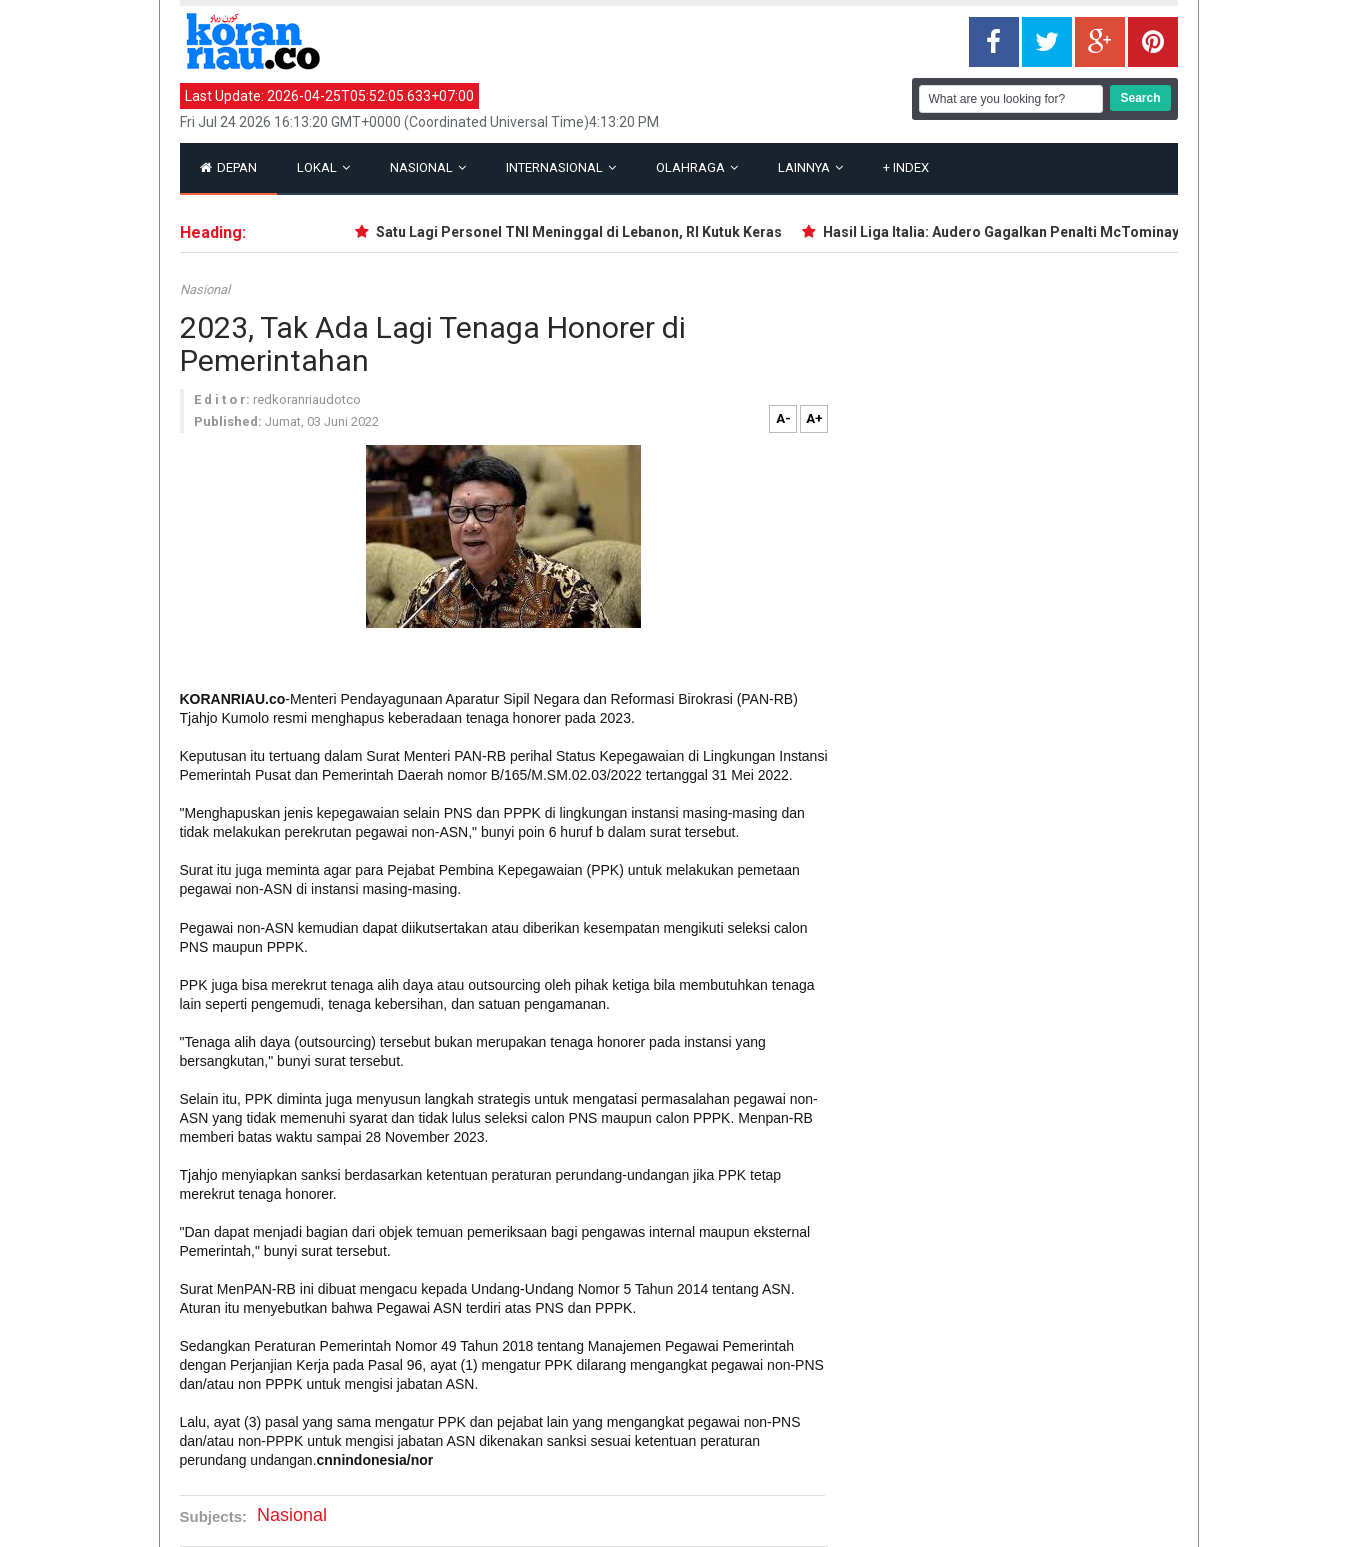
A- (783, 418)
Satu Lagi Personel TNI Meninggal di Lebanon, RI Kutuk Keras (582, 232)
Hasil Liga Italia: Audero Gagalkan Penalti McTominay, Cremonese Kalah (1066, 232)
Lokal (323, 167)
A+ (814, 418)
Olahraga (697, 167)
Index (906, 167)
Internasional (561, 167)
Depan (228, 167)
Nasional (428, 167)
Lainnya (810, 167)
